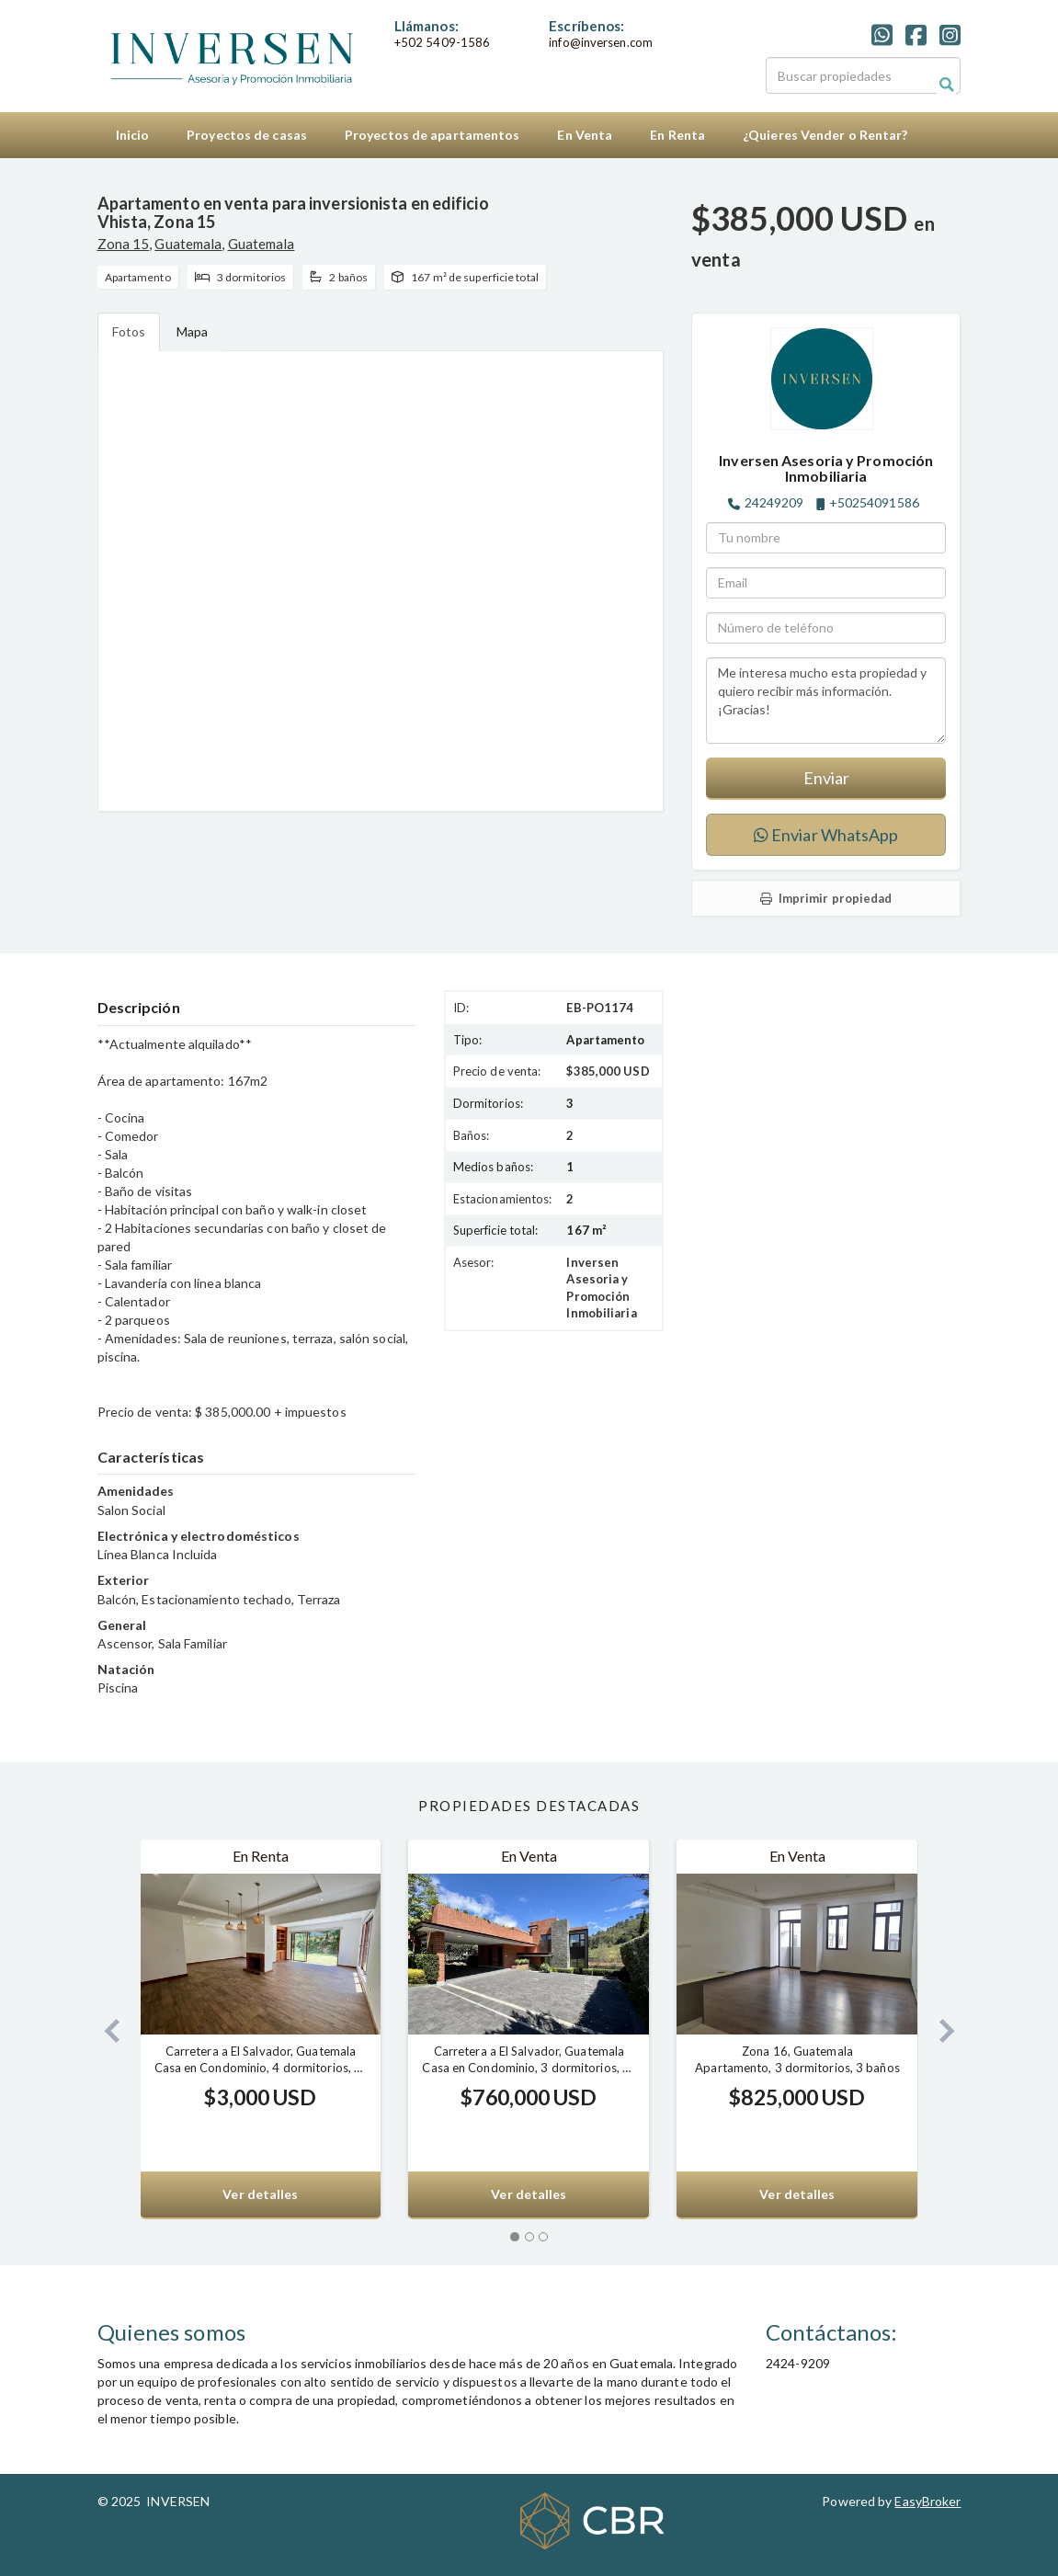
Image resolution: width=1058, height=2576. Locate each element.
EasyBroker (927, 2501)
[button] (105, 2029)
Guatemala (188, 243)
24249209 (774, 502)
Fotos (129, 331)
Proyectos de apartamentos (432, 134)
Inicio (133, 134)
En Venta (584, 134)
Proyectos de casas (247, 134)
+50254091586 (874, 502)
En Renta (677, 134)
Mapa (192, 331)
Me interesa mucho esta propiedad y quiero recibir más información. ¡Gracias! (826, 700)
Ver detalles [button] (260, 2194)
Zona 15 (123, 243)
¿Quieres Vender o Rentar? (825, 134)
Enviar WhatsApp (826, 835)
